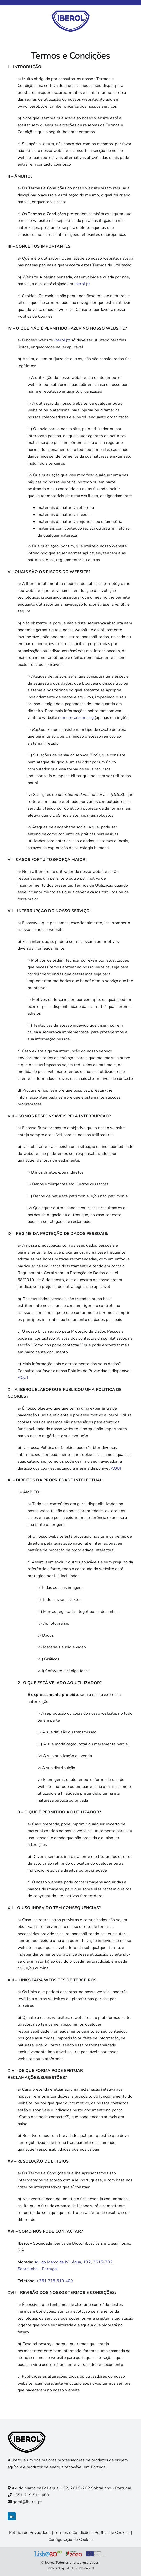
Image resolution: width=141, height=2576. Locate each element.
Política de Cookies (112, 2532)
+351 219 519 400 (54, 2281)
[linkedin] (12, 2516)
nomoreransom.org (76, 717)
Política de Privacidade (30, 2532)
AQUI (23, 1377)
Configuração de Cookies (71, 2539)
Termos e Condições (72, 2532)
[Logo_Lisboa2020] (70, 2552)
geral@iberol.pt (27, 2502)
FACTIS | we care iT (80, 2568)
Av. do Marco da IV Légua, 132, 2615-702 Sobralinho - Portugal (71, 2488)
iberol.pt (82, 284)
